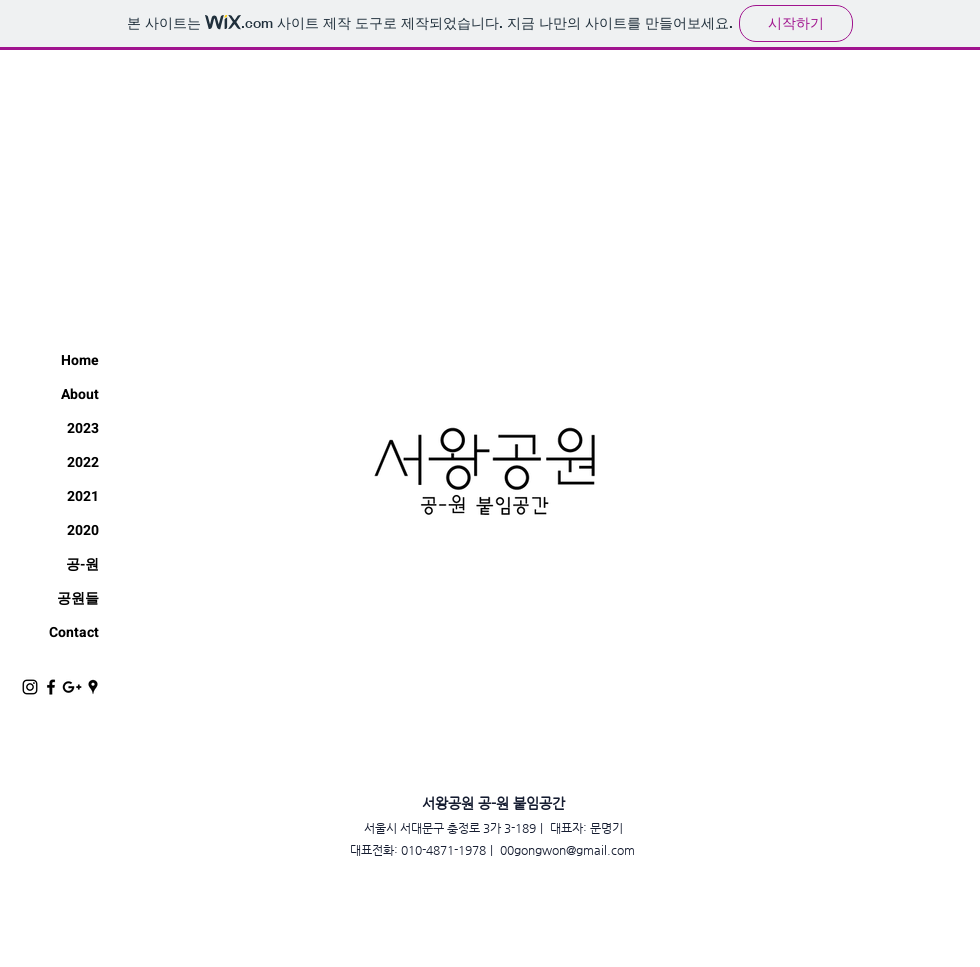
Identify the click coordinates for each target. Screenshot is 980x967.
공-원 (82, 564)
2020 (83, 530)
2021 (83, 496)
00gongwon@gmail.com (567, 850)
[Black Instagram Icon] (30, 687)
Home (80, 360)
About (80, 394)
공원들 (78, 598)
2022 (83, 462)
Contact (74, 632)
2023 (83, 428)
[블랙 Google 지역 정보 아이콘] (93, 687)
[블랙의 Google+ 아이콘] (72, 687)
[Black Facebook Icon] (51, 687)
